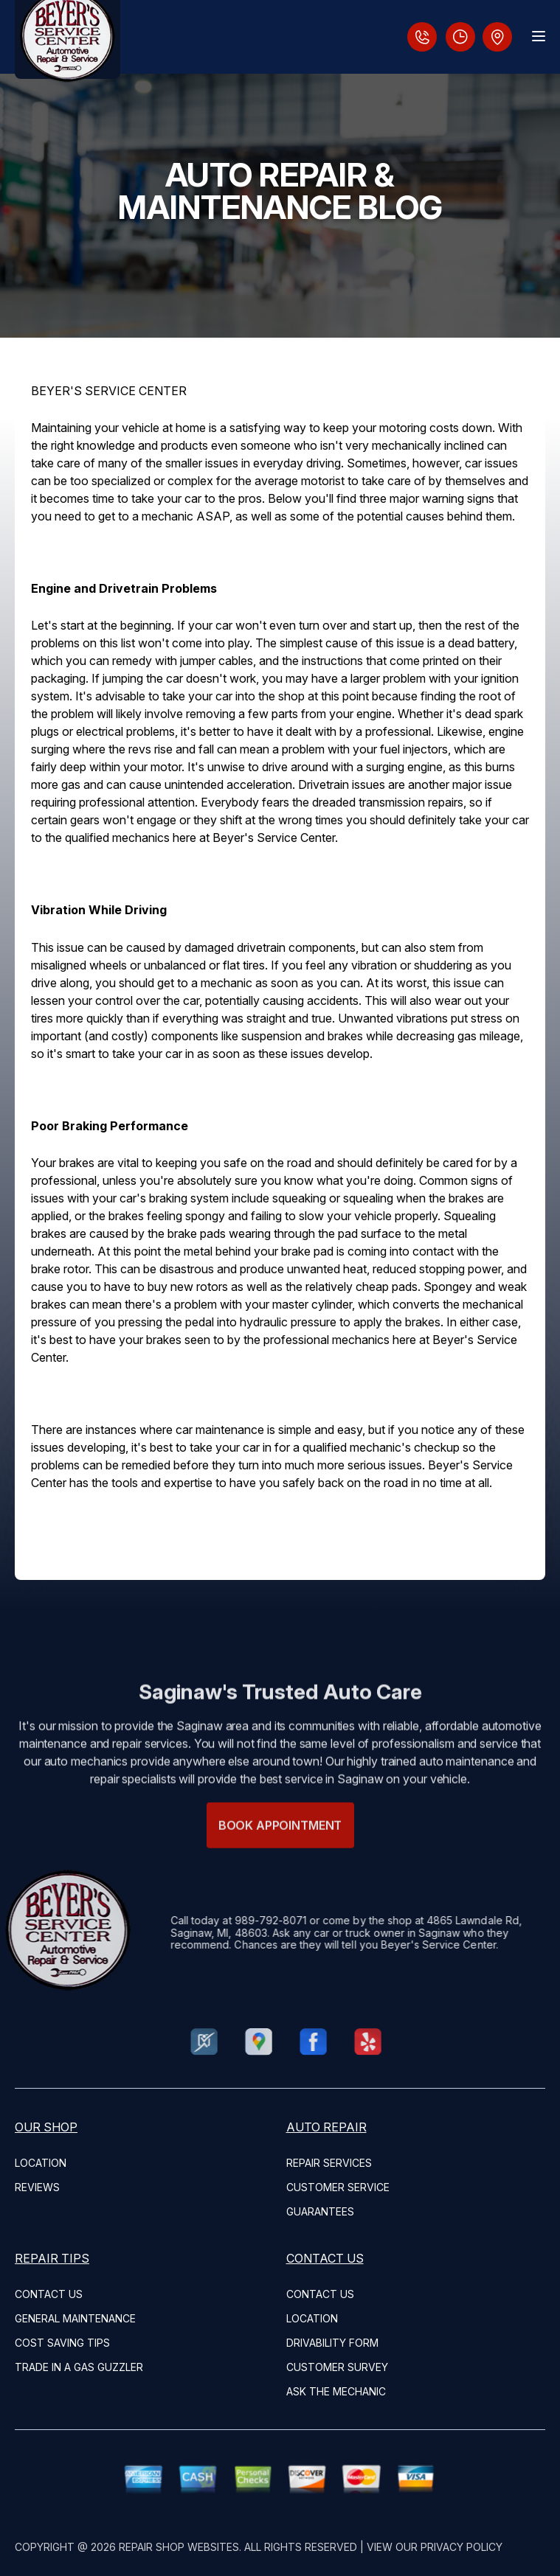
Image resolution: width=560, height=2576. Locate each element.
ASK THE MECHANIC (336, 2391)
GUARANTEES (320, 2211)
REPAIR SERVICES (329, 2162)
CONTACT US (49, 2294)
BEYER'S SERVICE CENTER (109, 390)
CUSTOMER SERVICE (338, 2187)
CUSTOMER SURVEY (337, 2367)
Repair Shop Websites (179, 2547)
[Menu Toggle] (538, 36)
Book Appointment (280, 1859)
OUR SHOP (46, 2127)
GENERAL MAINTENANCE (75, 2318)
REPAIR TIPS (52, 2258)
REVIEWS (37, 2187)
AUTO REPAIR (326, 2127)
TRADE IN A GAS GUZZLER (79, 2367)
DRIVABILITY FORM (332, 2342)
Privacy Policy (461, 2547)
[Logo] (67, 39)
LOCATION (40, 2162)
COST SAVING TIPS (62, 2342)
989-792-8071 (236, 1920)
